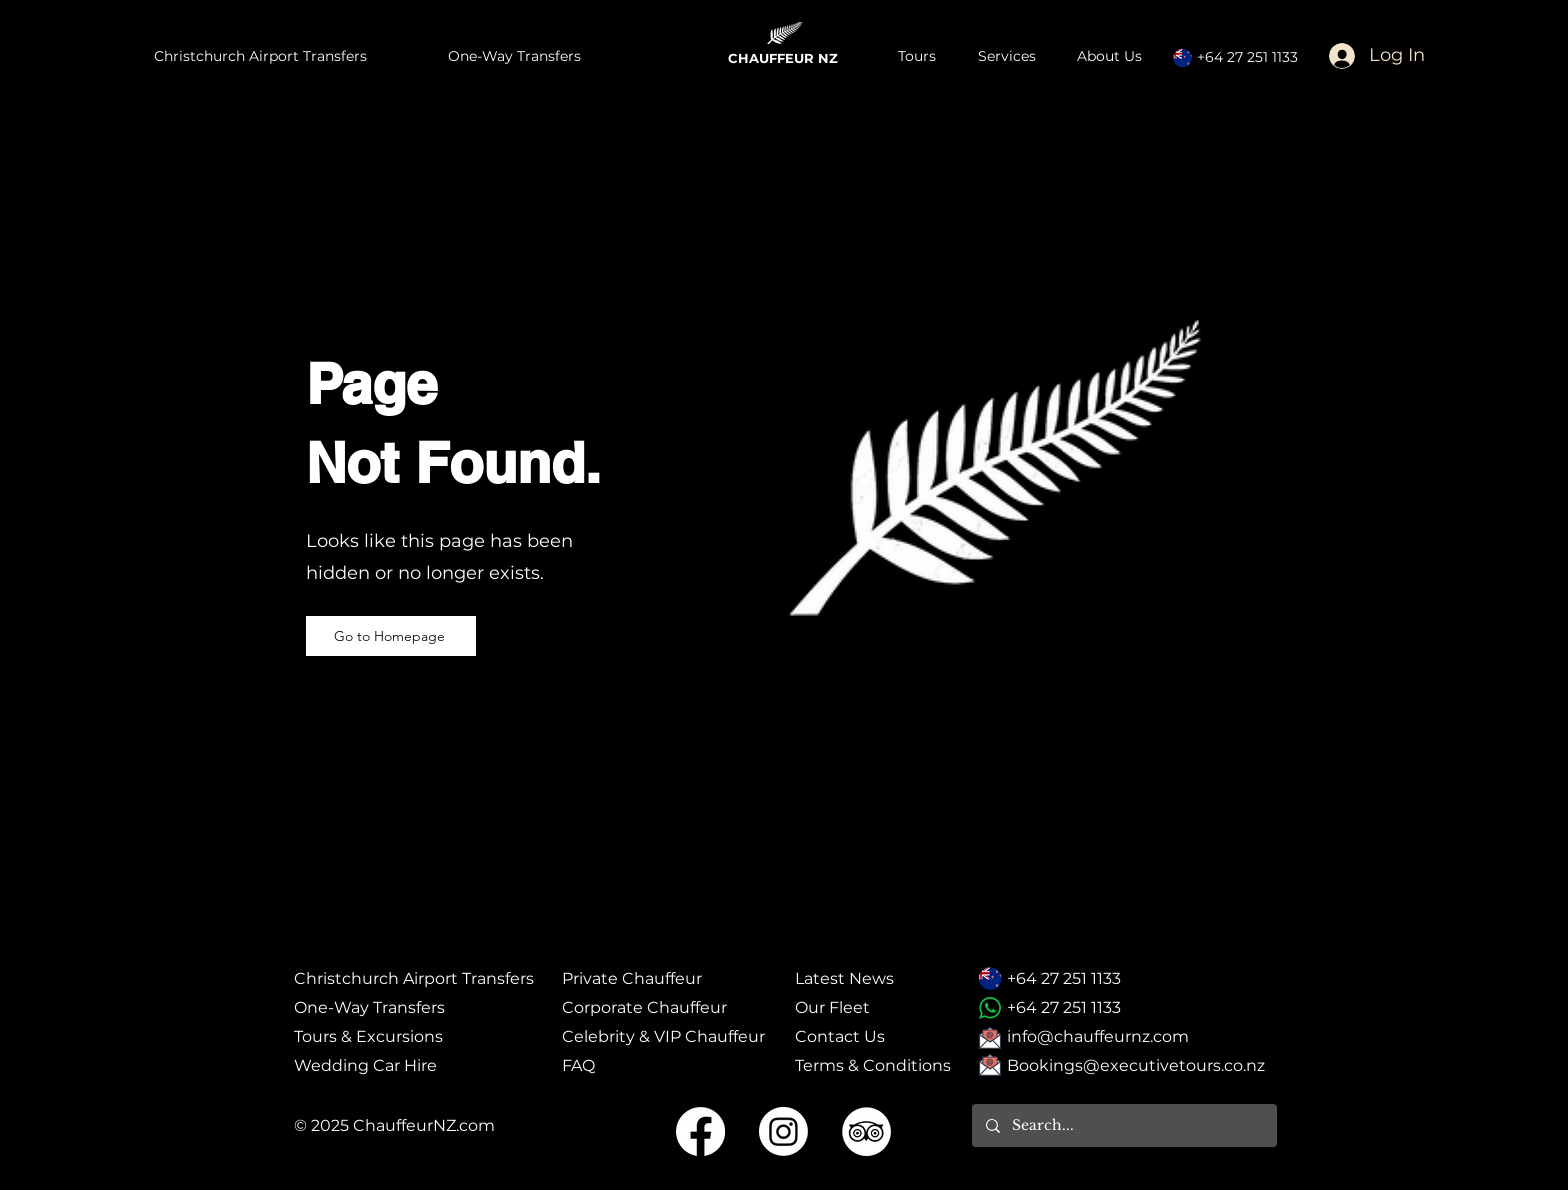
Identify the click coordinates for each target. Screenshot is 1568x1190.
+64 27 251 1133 (1247, 57)
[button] (1012, 56)
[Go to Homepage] (391, 636)
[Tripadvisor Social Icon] (866, 1131)
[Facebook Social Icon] (700, 1131)
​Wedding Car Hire (365, 1065)
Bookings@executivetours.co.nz (1136, 1065)
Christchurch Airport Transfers (414, 978)
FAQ (578, 1065)
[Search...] (1123, 1125)
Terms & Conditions (873, 1065)
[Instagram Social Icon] (783, 1131)
